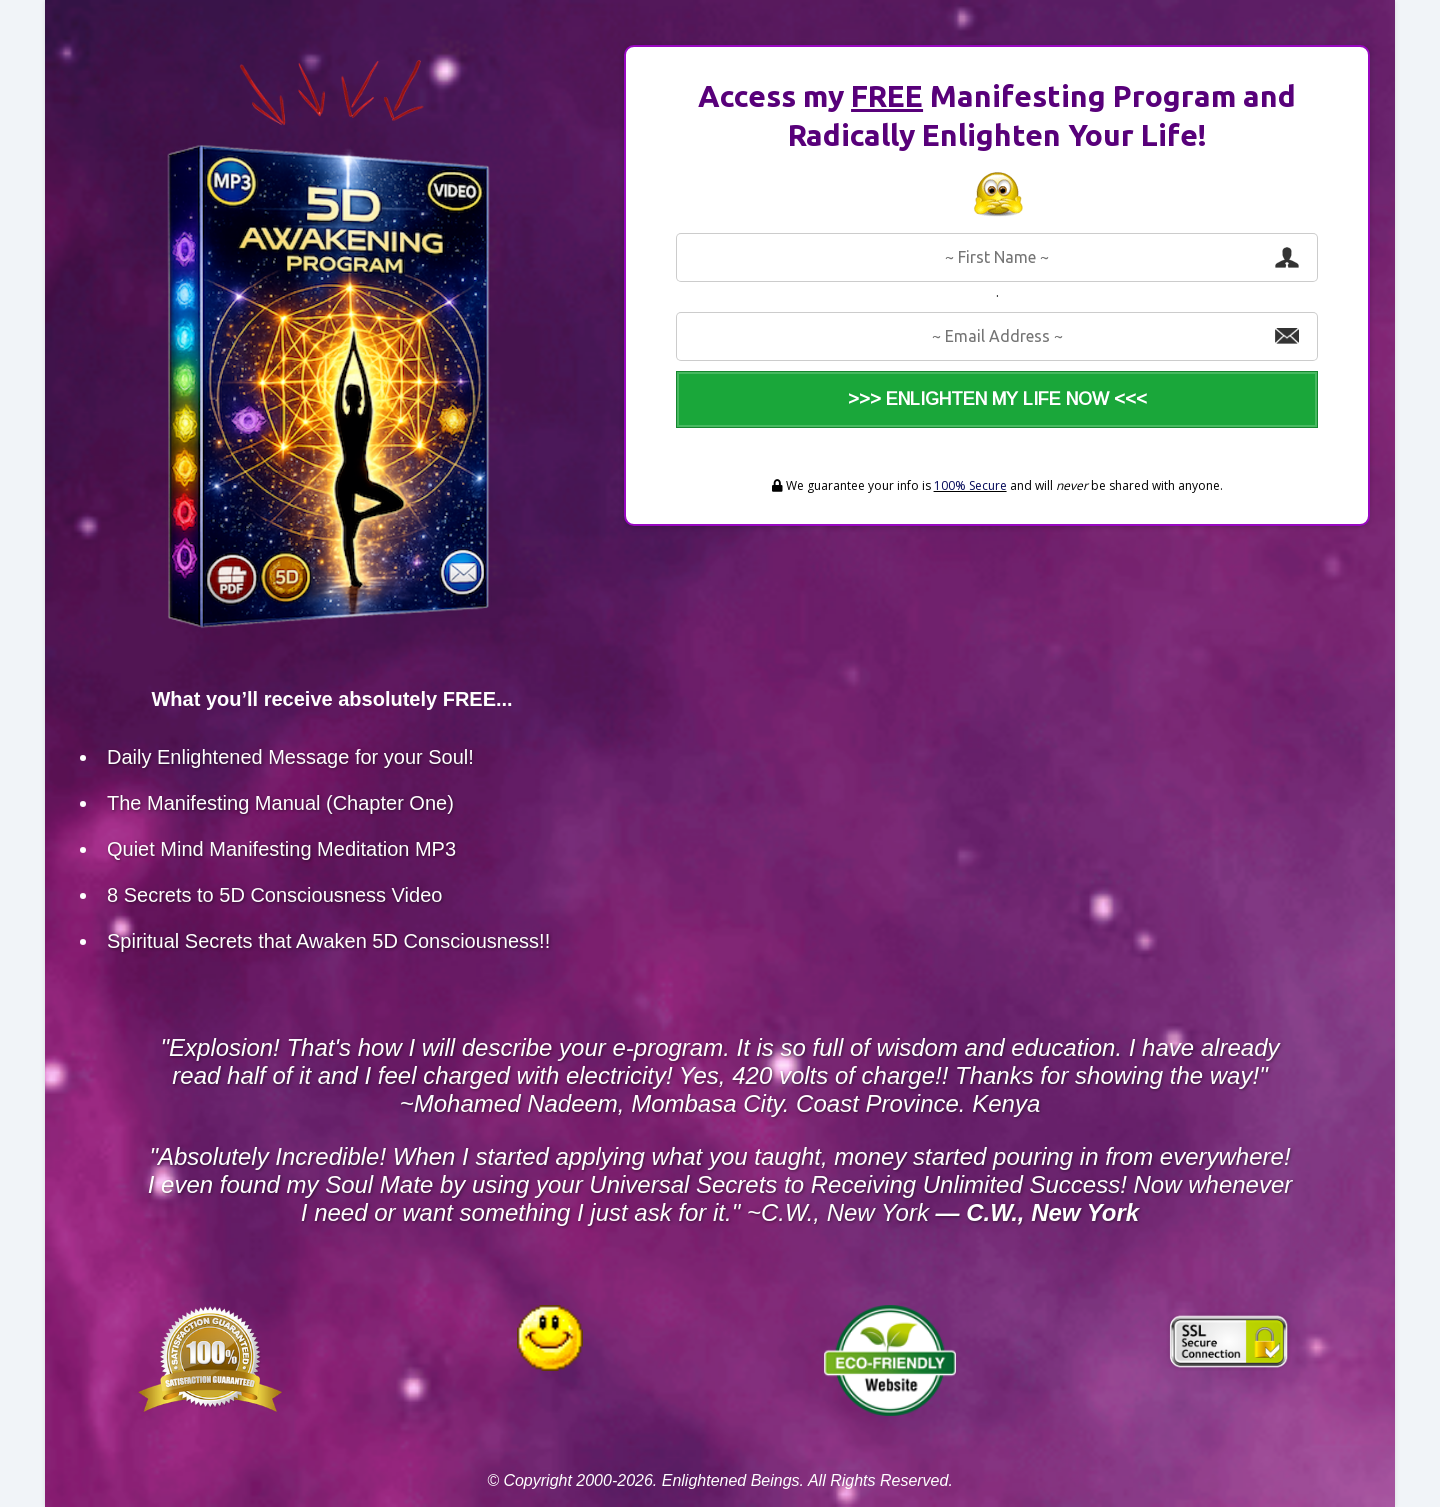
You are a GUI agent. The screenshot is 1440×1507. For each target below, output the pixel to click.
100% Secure (970, 485)
